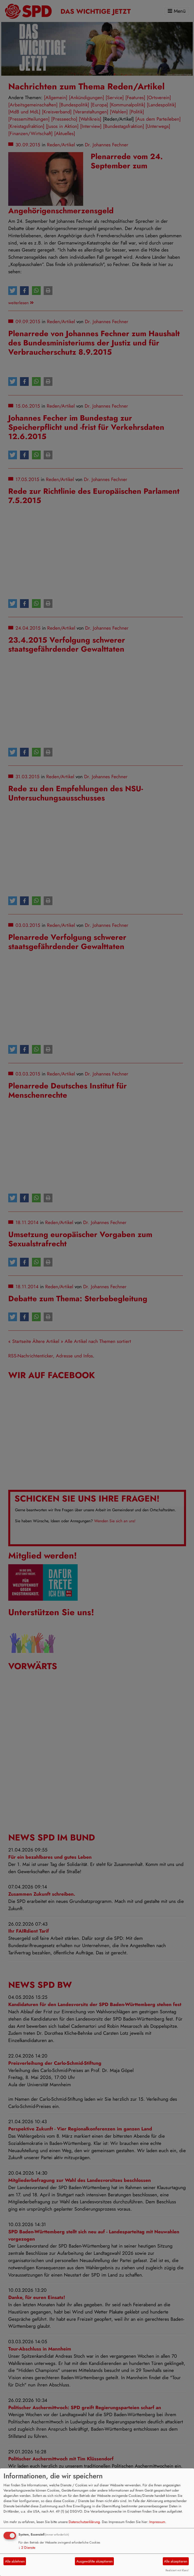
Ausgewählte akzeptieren (94, 2561)
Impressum (157, 2521)
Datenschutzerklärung (84, 2521)
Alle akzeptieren (175, 2561)
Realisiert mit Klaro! (177, 2570)
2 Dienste (26, 2547)
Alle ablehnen (15, 2561)
